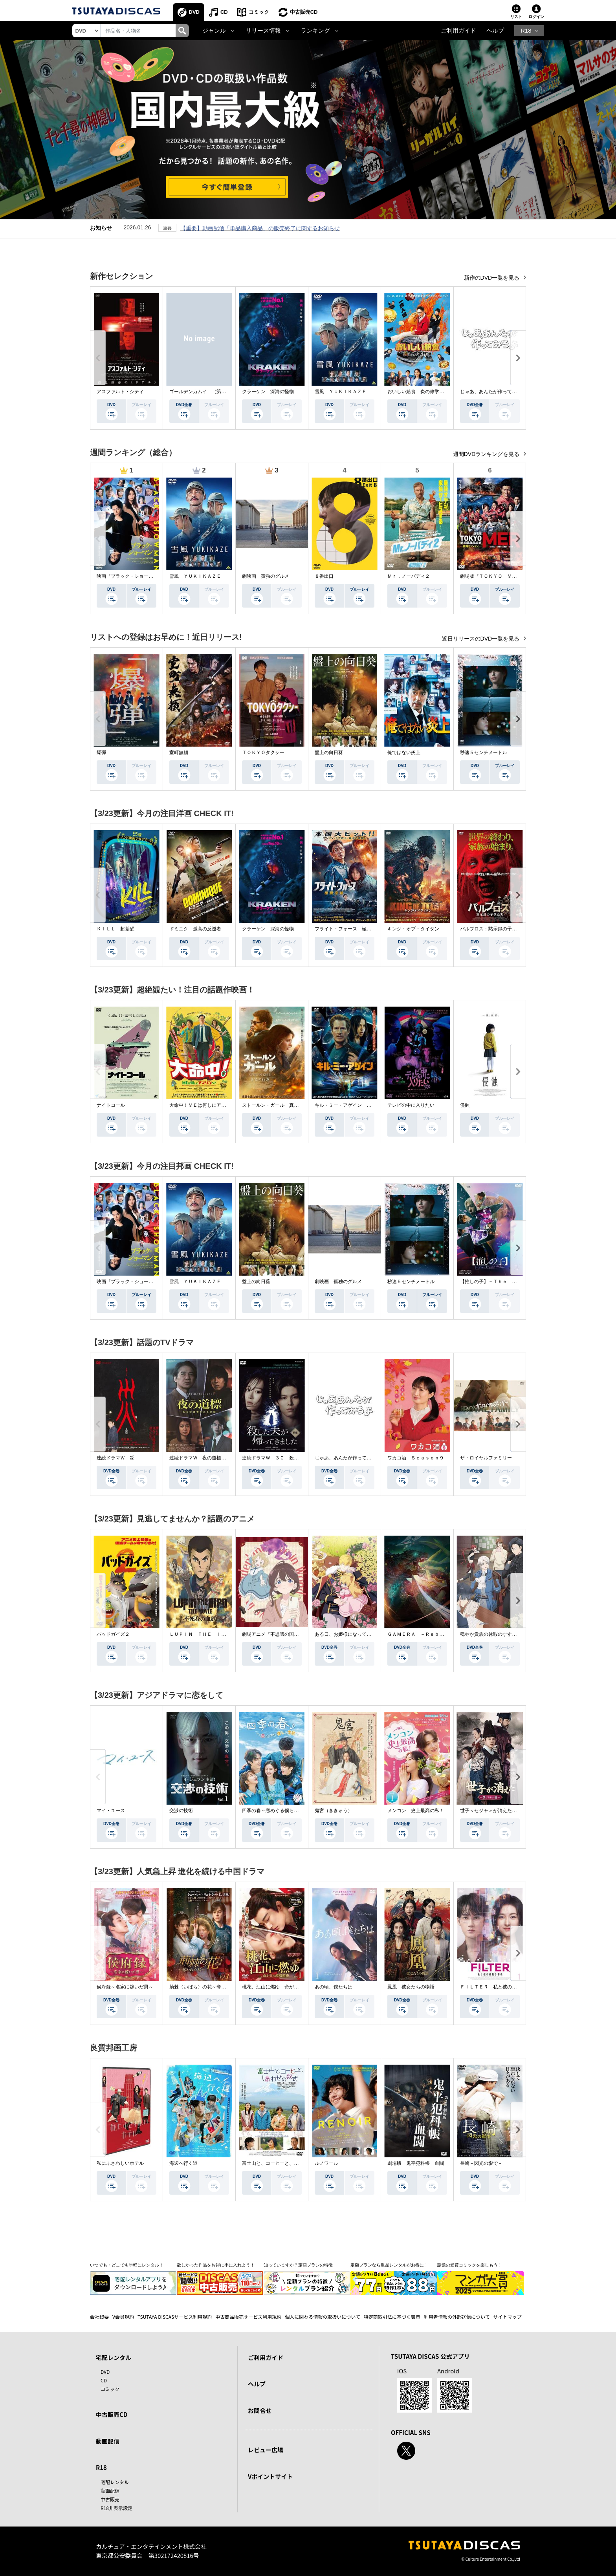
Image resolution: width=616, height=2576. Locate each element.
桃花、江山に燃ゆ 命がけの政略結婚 (282, 1987)
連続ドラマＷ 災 (115, 1458)
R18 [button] (526, 30)
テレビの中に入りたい (410, 1105)
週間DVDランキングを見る (487, 454)
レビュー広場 (265, 2450)
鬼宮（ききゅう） (333, 1810)
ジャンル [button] (214, 30)
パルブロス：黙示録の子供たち (493, 929)
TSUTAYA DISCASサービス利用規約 (175, 2316)
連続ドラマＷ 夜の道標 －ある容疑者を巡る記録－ (225, 1458)
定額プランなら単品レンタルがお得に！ (389, 2265)
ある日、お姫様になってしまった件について (362, 1634)
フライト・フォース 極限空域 (348, 929)
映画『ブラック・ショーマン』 (130, 576)
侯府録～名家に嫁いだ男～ (125, 1987)
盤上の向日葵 (329, 752)
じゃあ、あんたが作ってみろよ (493, 391)
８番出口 (324, 576)
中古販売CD (304, 12)
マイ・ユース (111, 1810)
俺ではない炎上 (403, 752)
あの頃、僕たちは (333, 1987)
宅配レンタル (115, 2482)
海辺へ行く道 (183, 2163)
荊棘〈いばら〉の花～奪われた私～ (207, 1987)
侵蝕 (464, 1105)
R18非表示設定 (116, 2508)
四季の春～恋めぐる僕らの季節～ (277, 1810)
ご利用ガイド (458, 30)
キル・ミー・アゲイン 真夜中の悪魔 (355, 1105)
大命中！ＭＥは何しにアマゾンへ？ (207, 1105)
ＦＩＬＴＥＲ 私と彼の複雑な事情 (497, 1987)
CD (224, 12)
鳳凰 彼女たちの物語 (410, 1987)
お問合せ (259, 2410)
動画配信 (107, 2441)
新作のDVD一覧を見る (492, 278)
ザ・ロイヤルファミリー (486, 1458)
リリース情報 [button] (263, 30)
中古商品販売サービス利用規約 (248, 2316)
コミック (259, 12)
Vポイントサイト (270, 2476)
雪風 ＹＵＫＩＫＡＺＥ (341, 391)
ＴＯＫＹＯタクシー (263, 752)
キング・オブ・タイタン (413, 929)
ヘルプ (495, 30)
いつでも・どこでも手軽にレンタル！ (126, 2265)
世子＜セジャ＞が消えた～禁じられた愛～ (505, 1810)
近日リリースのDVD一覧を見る (481, 638)
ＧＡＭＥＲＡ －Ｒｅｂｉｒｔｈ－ (425, 1634)
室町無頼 (178, 752)
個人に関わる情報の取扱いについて (322, 2316)
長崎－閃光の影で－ (481, 2163)
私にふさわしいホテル (120, 2163)
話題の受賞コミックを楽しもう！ (469, 2265)
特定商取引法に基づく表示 (392, 2316)
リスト (516, 17)
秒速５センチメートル (483, 752)
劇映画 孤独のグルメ (265, 576)
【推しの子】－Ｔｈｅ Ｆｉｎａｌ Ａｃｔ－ (509, 1281)
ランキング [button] (315, 30)
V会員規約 (123, 2316)
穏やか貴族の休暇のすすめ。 (490, 1634)
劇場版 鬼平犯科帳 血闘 (415, 2163)
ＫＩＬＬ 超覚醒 (115, 929)
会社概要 (99, 2316)
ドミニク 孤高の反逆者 (195, 929)
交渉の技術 (181, 1810)
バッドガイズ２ (113, 1634)
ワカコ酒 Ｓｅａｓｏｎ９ (415, 1458)
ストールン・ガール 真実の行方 (277, 1105)
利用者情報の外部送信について (457, 2316)
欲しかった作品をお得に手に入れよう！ (216, 2265)
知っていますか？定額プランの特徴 (298, 2265)
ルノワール (326, 2163)
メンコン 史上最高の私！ (415, 1810)
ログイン (536, 17)
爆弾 (101, 752)
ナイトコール (111, 1105)
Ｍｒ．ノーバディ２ (408, 576)
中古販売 (110, 2499)
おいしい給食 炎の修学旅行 (418, 391)
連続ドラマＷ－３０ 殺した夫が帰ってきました (294, 1458)
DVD (194, 12)
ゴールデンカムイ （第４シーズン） (209, 391)
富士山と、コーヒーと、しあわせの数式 (284, 2163)
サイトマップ (507, 2316)
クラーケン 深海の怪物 (268, 391)
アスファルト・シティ (120, 391)
